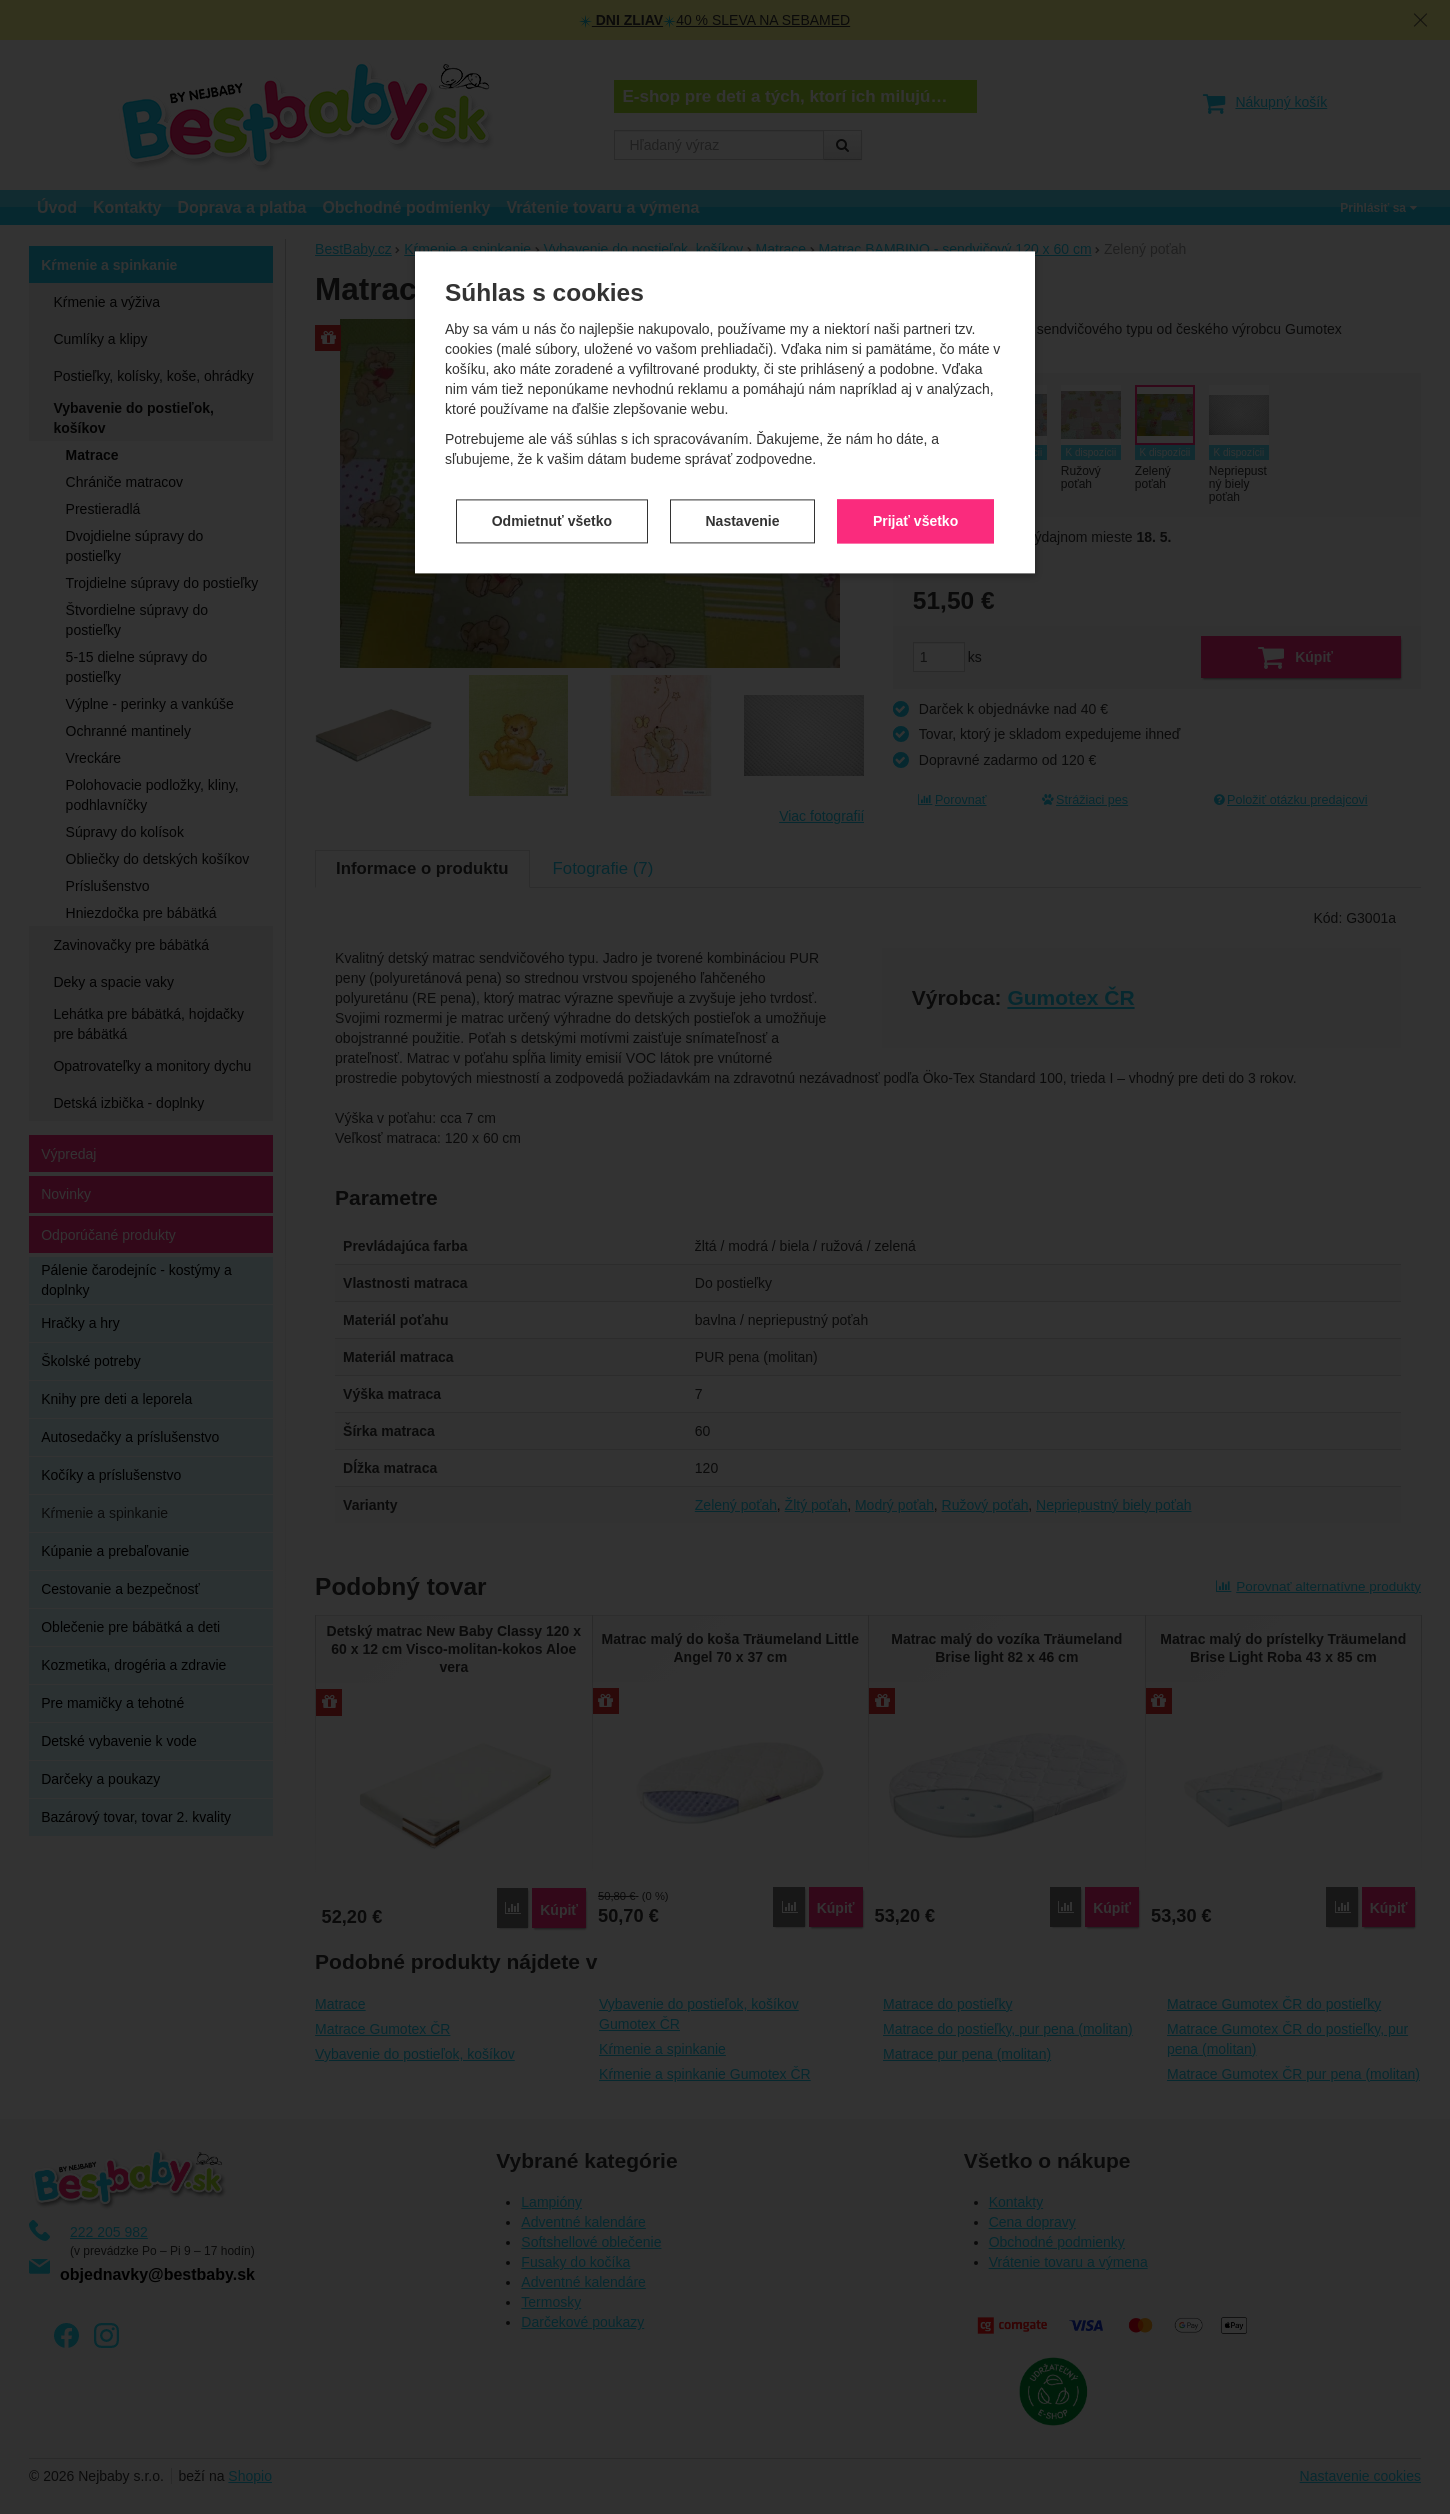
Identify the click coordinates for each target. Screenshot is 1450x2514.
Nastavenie (743, 403)
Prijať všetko (915, 403)
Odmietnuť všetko (552, 403)
